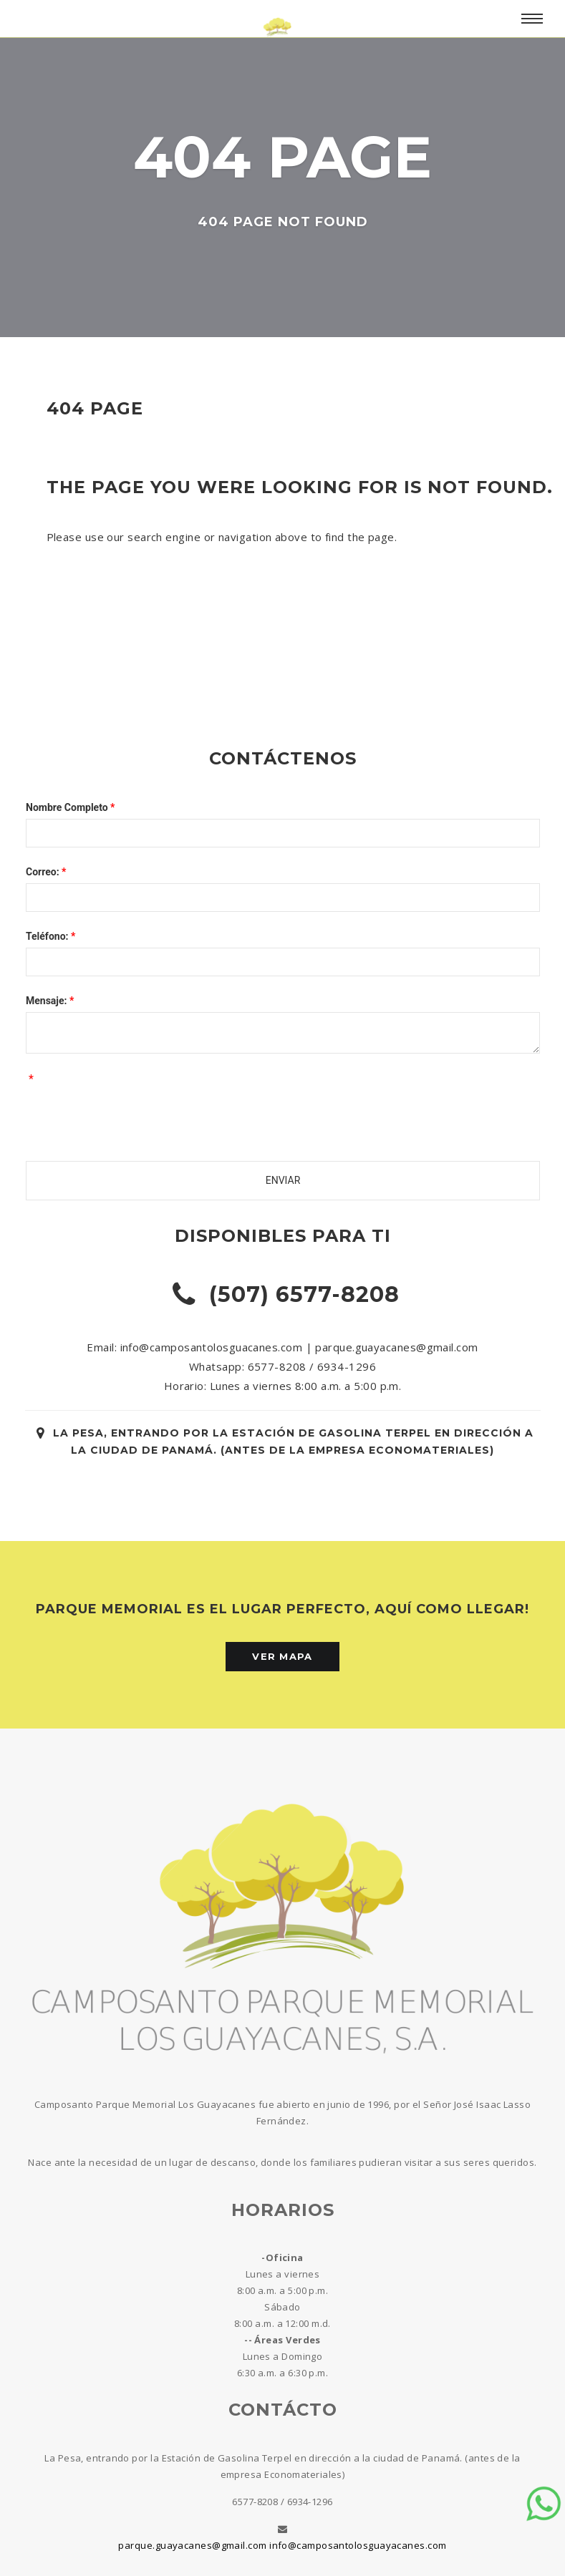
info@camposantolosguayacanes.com (357, 2545)
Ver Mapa (282, 1656)
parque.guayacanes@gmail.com (192, 2545)
